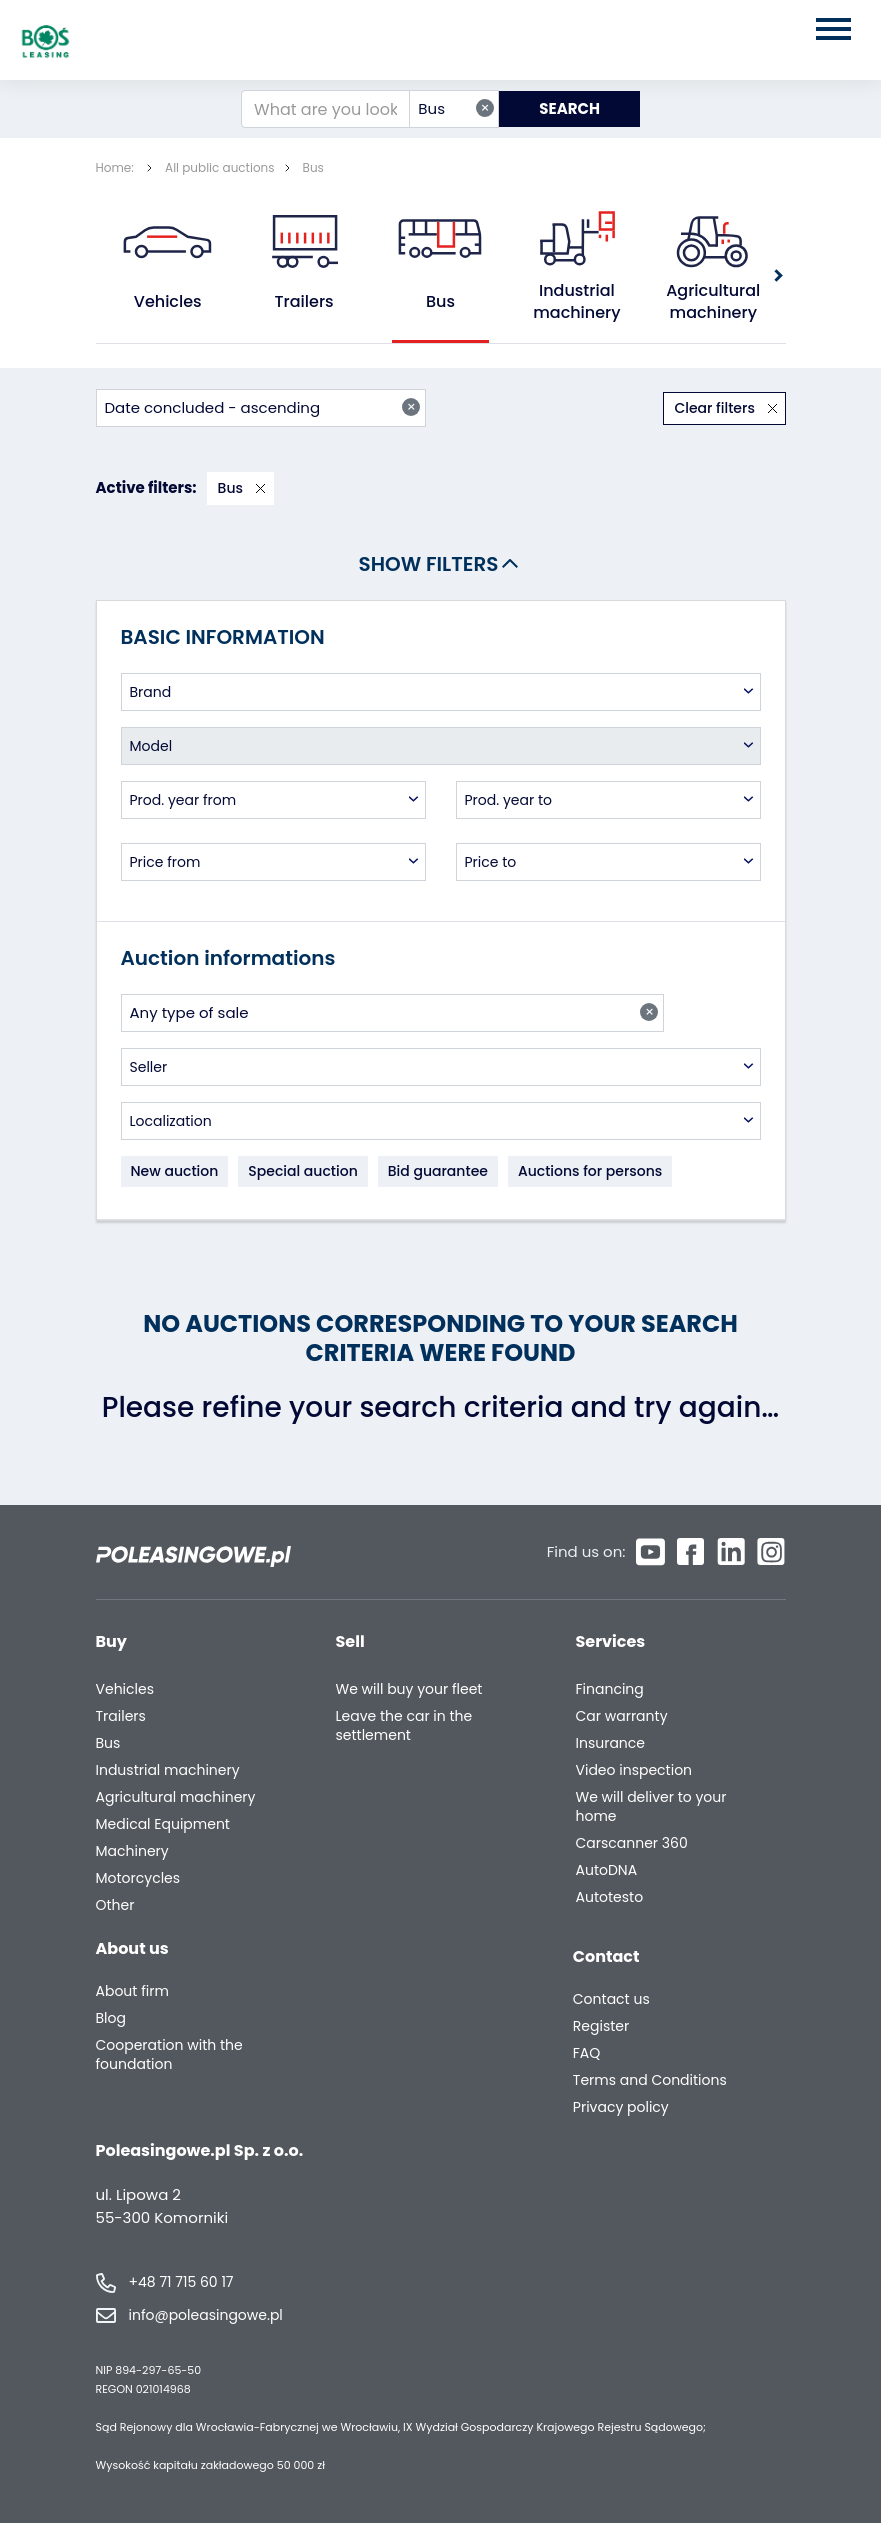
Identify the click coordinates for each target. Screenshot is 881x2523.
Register (601, 2026)
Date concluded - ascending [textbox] (263, 407)
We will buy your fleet (409, 1689)
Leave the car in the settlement (404, 1726)
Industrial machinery (576, 302)
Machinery (132, 1851)
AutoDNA (607, 1870)
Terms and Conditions (650, 2080)
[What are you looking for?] (325, 109)
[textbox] (441, 692)
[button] (776, 275)
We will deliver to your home (651, 1807)
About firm (132, 1991)
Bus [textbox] (456, 108)
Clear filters (716, 408)
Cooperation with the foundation (169, 2055)
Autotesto (610, 1897)
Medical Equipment (163, 1824)
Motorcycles (138, 1878)
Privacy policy (621, 2107)
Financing (610, 1689)
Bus (313, 167)
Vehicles (168, 302)
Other (115, 1905)
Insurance (611, 1743)
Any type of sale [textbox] (394, 1012)
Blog (111, 2018)
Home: (117, 167)
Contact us (611, 1999)
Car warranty (622, 1716)
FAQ (587, 2053)
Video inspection (634, 1770)
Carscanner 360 (632, 1843)
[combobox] (454, 109)
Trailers (304, 302)
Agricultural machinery (713, 302)
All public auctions (220, 167)
